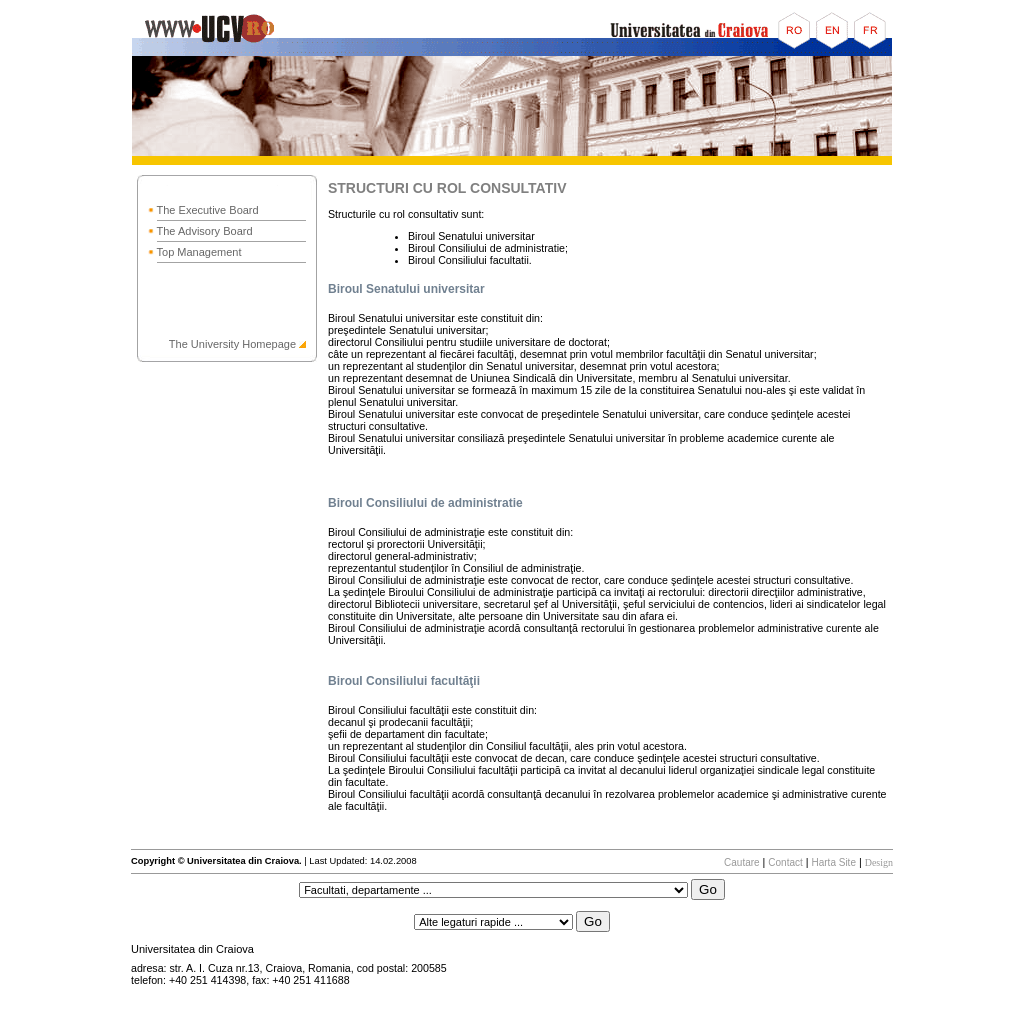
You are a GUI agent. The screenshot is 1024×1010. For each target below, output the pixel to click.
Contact (785, 862)
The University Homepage (232, 344)
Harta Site (833, 862)
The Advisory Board (205, 231)
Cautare (742, 862)
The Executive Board (208, 210)
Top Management (199, 252)
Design (879, 862)
